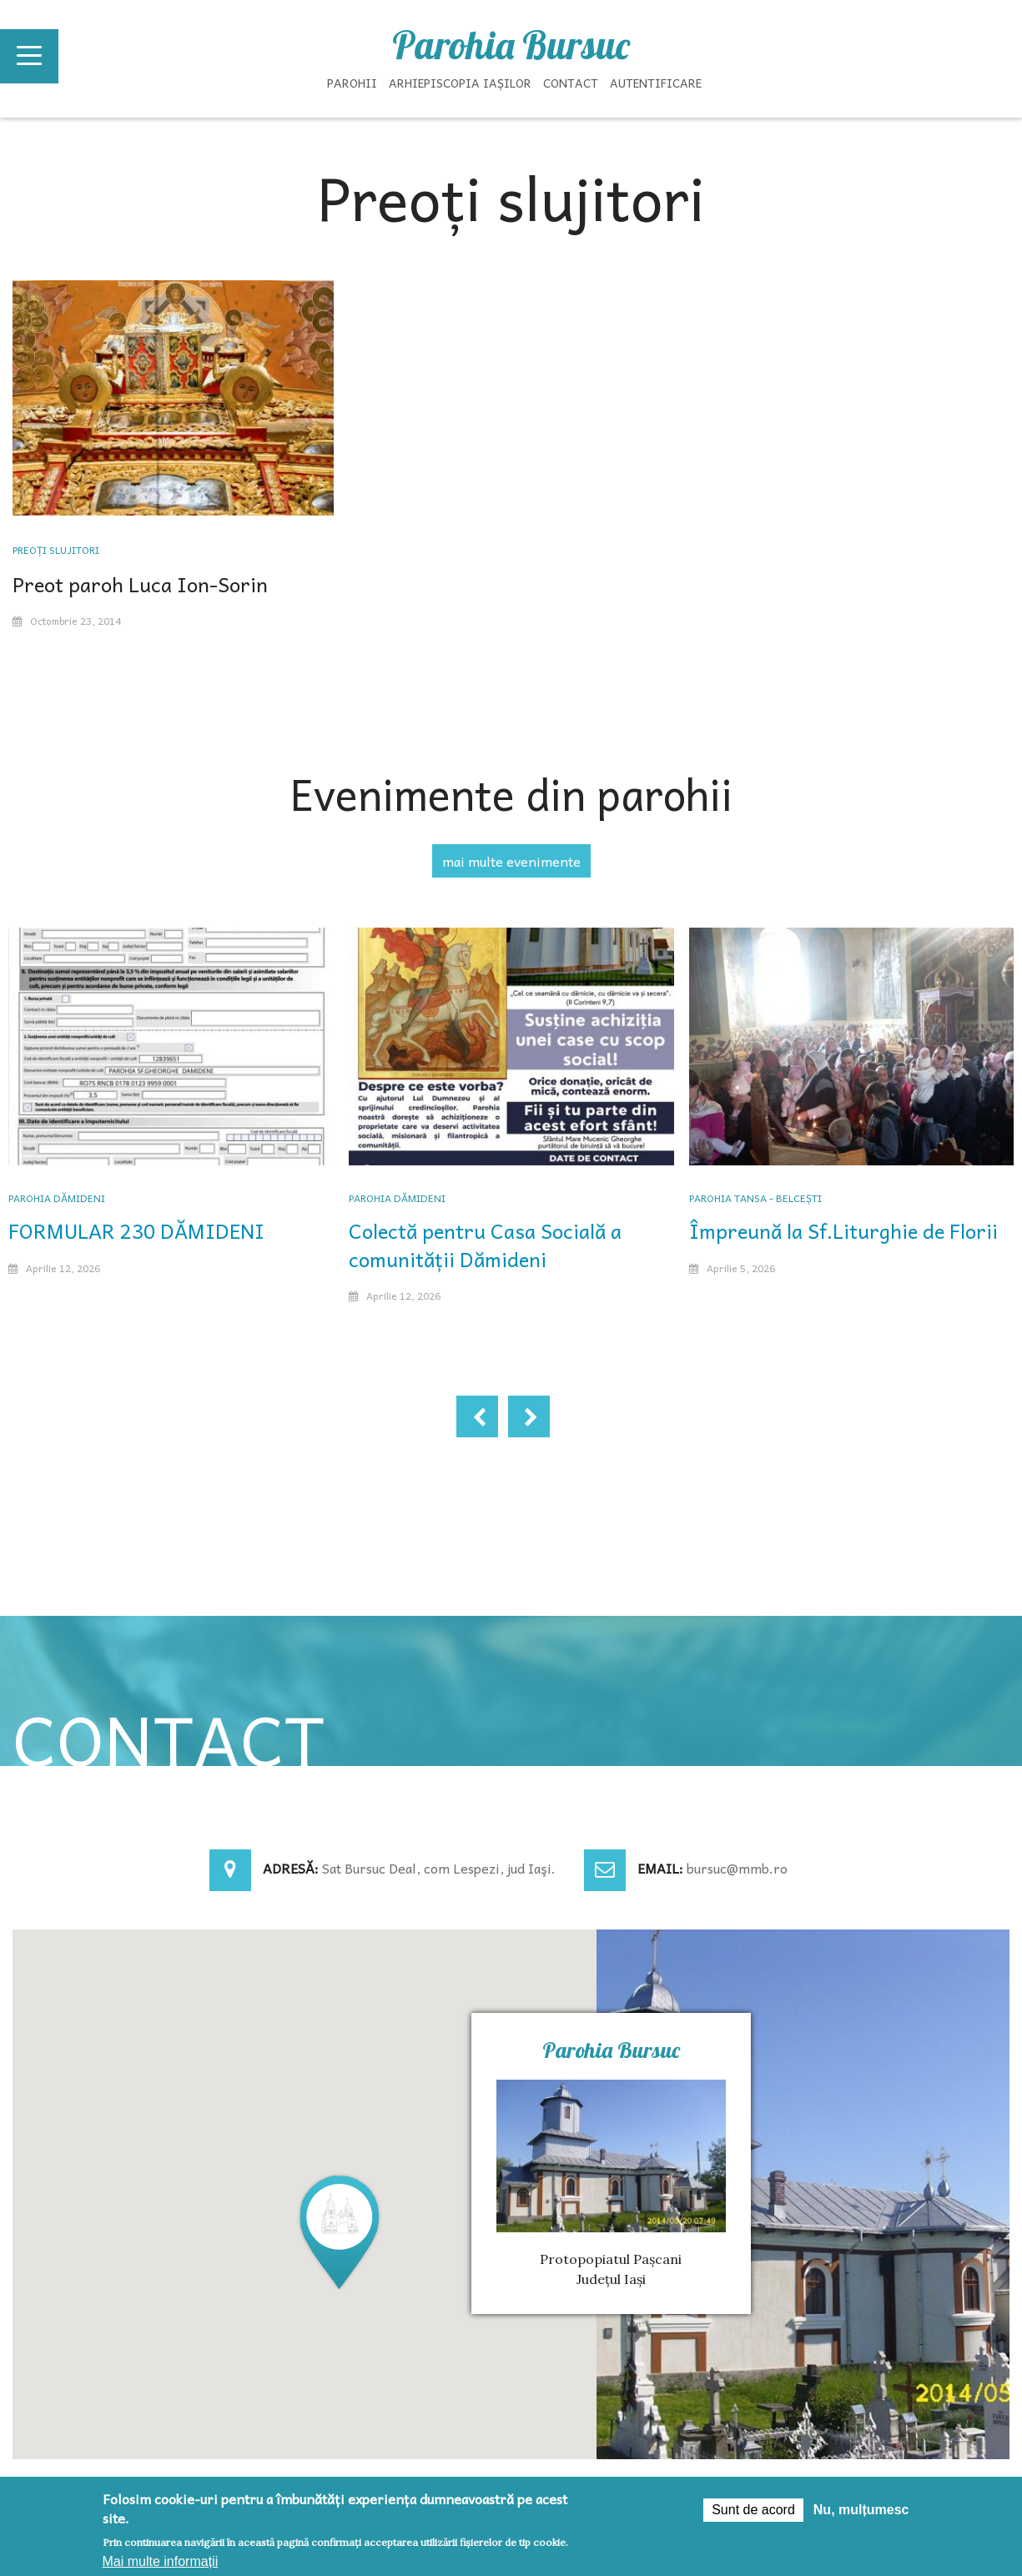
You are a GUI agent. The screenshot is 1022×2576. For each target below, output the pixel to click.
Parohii (352, 82)
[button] (339, 2231)
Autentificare (656, 82)
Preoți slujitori (56, 549)
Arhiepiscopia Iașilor (460, 82)
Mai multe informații (161, 2561)
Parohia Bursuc (511, 45)
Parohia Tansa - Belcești (755, 1198)
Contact (570, 82)
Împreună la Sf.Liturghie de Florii (843, 1230)
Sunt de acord (753, 2510)
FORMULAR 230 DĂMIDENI (136, 1230)
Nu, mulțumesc (861, 2510)
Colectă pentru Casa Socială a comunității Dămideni (485, 1245)
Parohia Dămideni (56, 1198)
